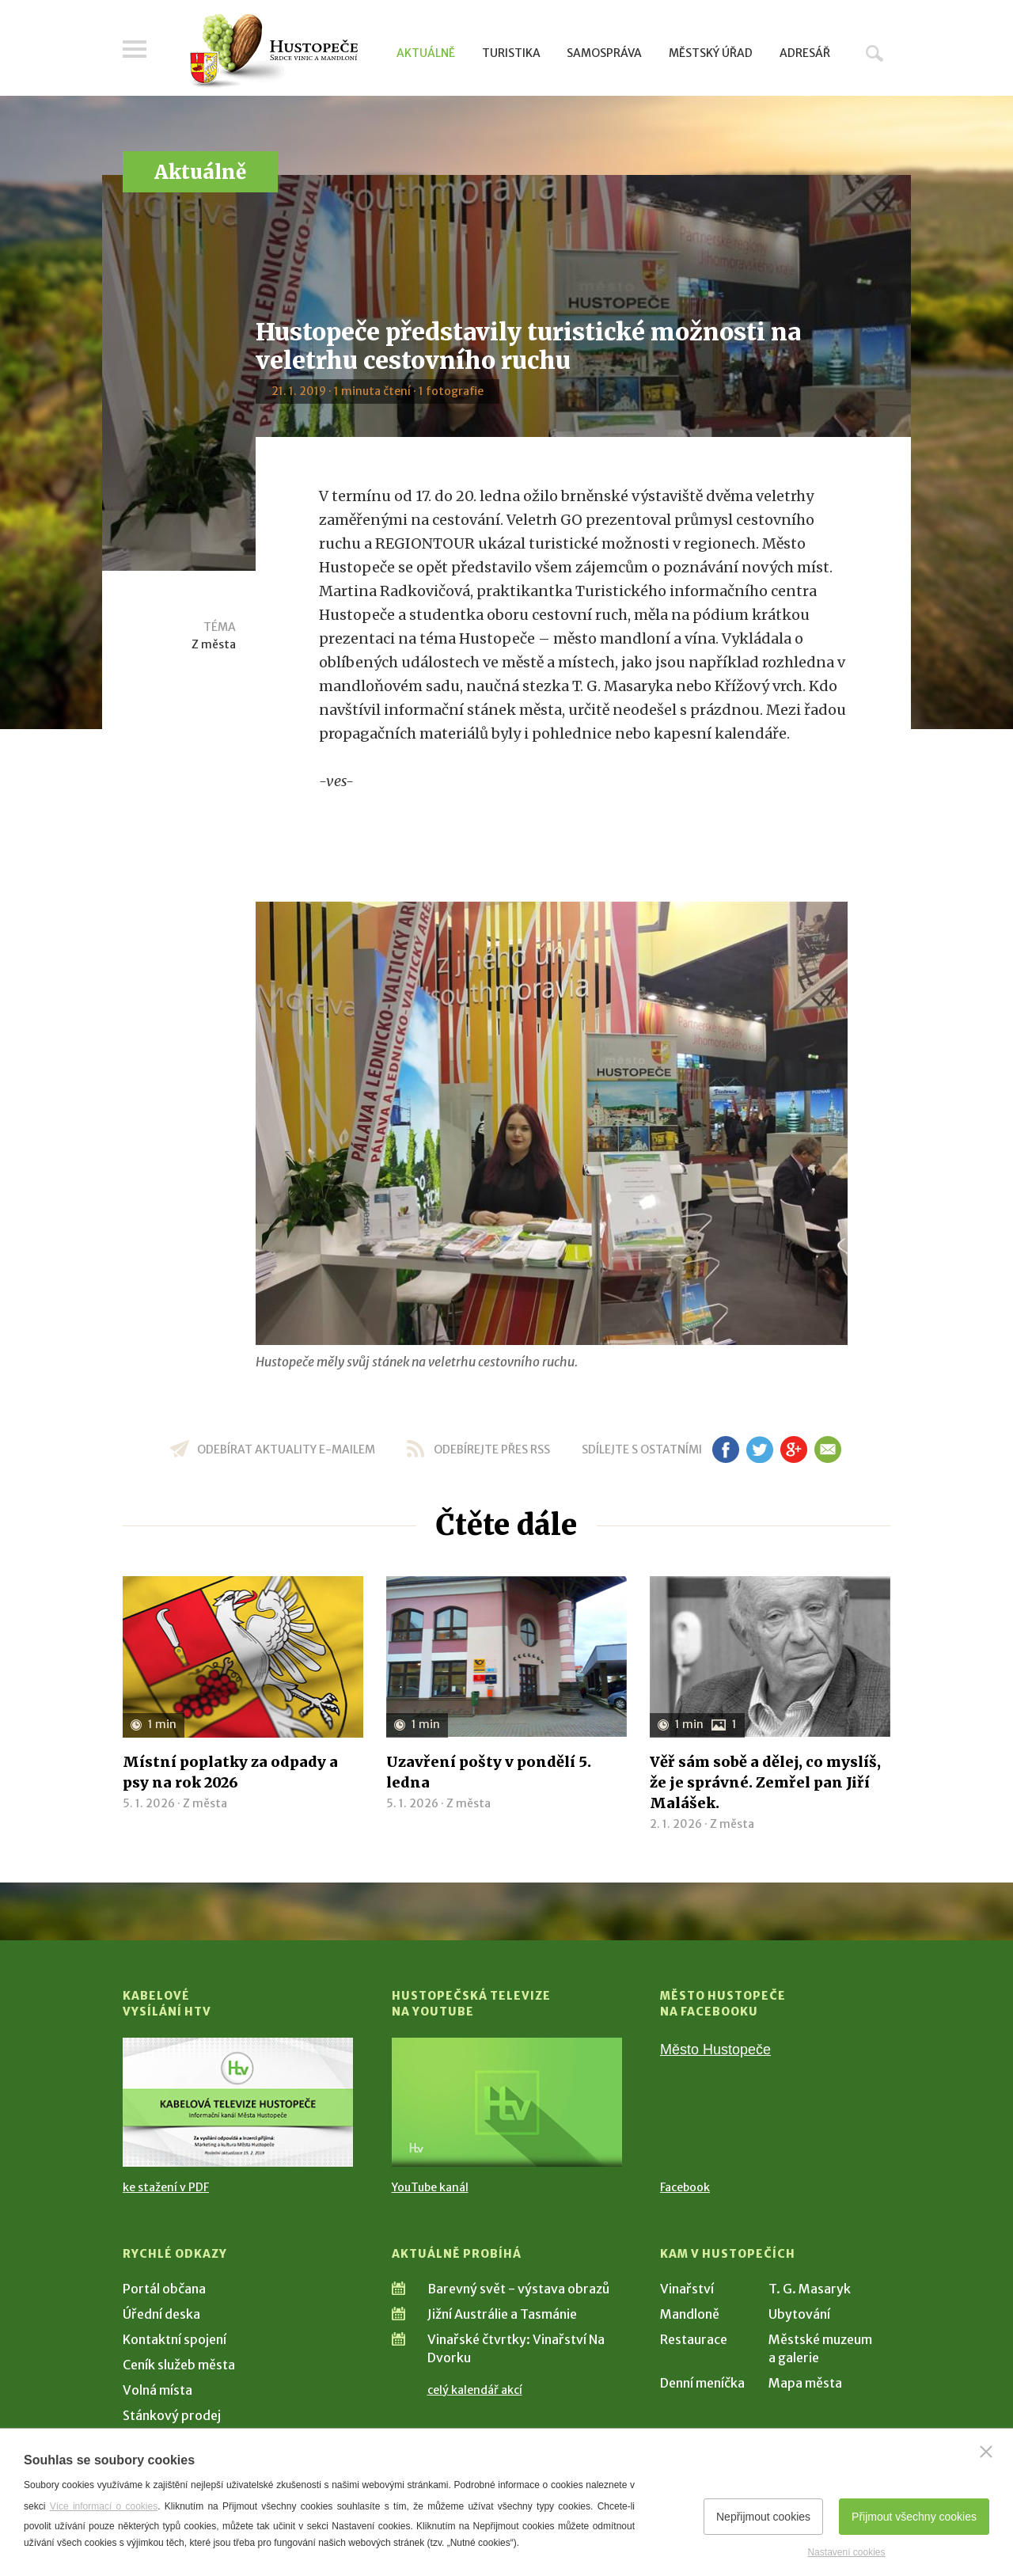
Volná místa (157, 2390)
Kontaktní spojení (174, 2339)
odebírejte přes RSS (492, 1449)
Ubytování (799, 2314)
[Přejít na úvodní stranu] (273, 51)
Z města (214, 644)
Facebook (685, 2187)
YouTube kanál (430, 2187)
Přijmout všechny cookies (914, 2516)
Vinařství (687, 2289)
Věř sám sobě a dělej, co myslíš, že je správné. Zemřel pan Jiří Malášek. (765, 1782)
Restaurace (693, 2339)
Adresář (805, 53)
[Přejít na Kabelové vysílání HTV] (238, 2102)
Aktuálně (425, 53)
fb (725, 1449)
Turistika (511, 53)
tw (759, 1449)
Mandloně (689, 2314)
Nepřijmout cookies (763, 2516)
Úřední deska (161, 2314)
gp (793, 1449)
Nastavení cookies (846, 2552)
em (827, 1449)
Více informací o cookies (104, 2506)
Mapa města (805, 2383)
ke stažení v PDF (166, 2187)
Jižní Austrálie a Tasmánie (502, 2314)
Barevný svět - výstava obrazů (518, 2289)
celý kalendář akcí (474, 2390)
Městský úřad (711, 53)
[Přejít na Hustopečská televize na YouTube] (507, 2102)
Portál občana (164, 2289)
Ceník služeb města (179, 2365)
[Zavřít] (986, 2452)
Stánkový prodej (172, 2415)
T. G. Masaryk (809, 2289)
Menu (134, 49)
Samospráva (604, 53)
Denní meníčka (702, 2383)
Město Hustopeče (715, 2049)
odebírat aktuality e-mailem (286, 1449)
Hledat (874, 53)
